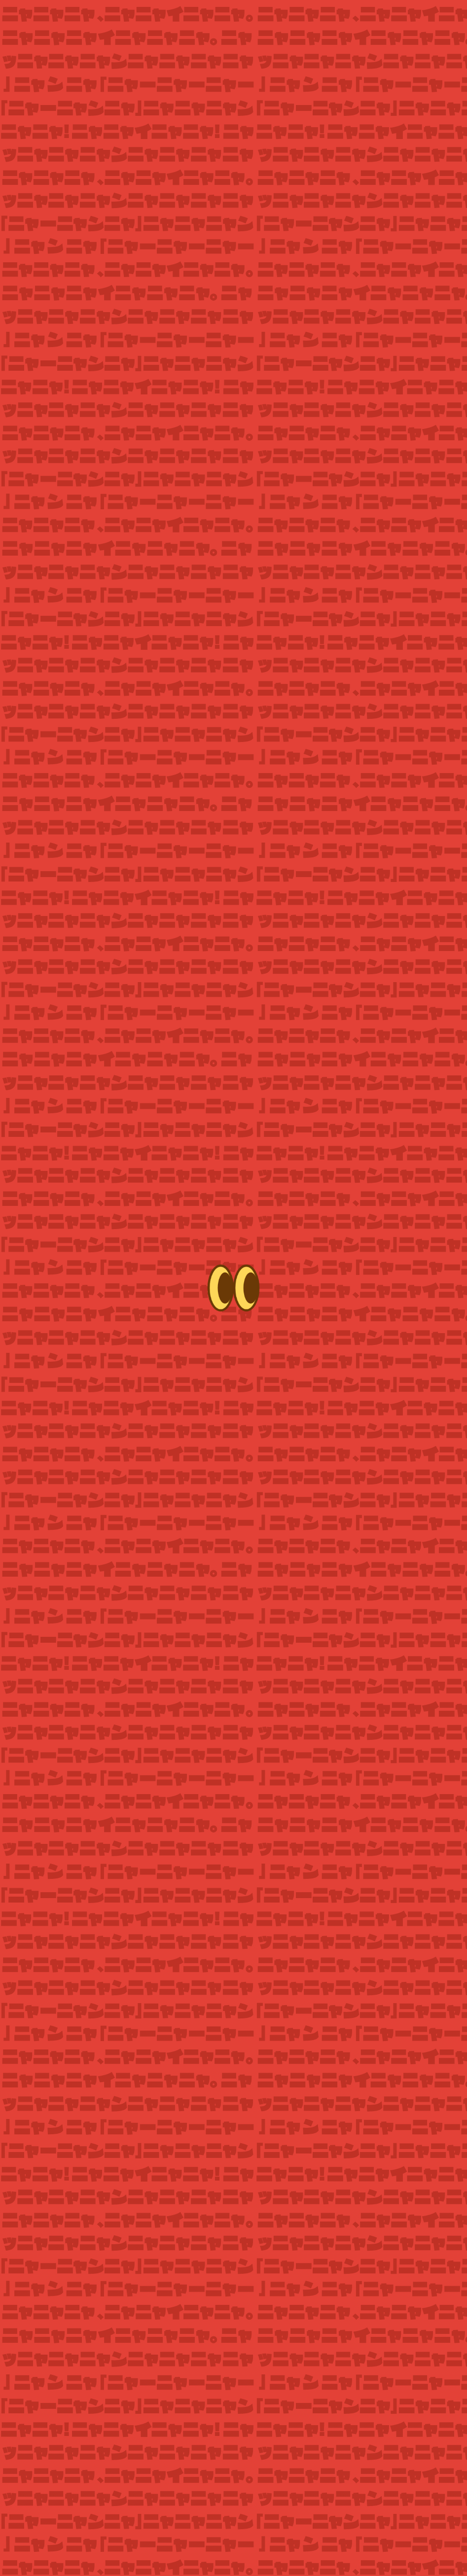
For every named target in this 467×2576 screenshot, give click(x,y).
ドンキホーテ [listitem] (234, 2103)
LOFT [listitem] (109, 2077)
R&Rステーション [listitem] (109, 2128)
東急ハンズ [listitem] (233, 2077)
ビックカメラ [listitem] (109, 2103)
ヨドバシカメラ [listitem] (358, 2077)
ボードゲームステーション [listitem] (234, 2128)
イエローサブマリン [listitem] (358, 2103)
